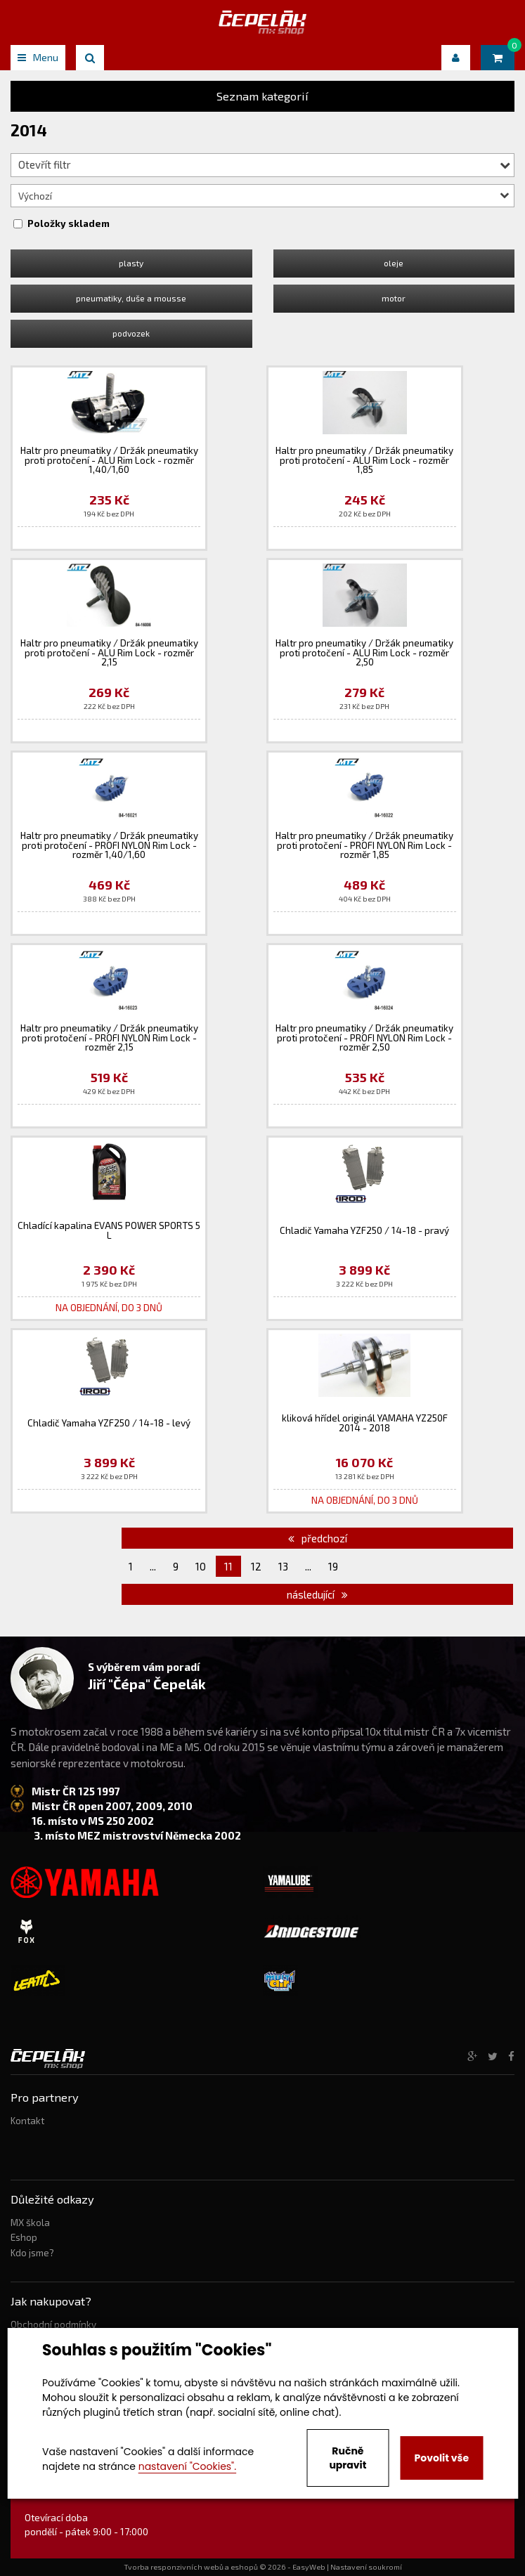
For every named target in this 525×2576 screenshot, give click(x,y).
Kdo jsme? (32, 2252)
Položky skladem (68, 223)
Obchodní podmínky (53, 2324)
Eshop (24, 2237)
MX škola (30, 2222)
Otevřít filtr (264, 164)
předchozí (317, 1538)
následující (317, 1594)
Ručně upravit (347, 2458)
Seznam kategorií (262, 96)
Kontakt (27, 2120)
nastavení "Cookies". (187, 2466)
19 (333, 1566)
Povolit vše (442, 2458)
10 (200, 1566)
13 (283, 1566)
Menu (38, 57)
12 (256, 1566)
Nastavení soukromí (366, 2567)
